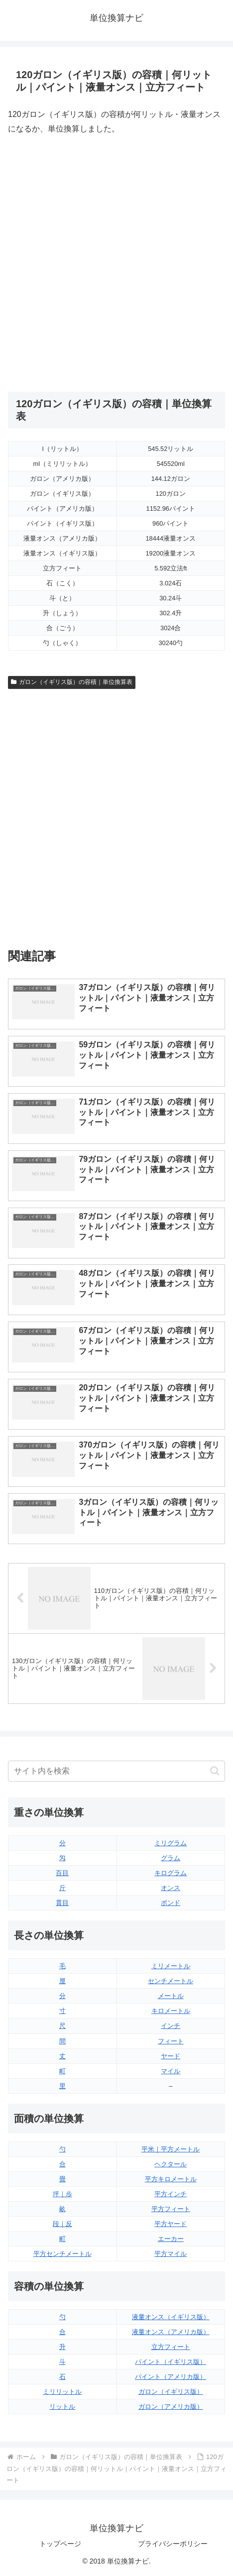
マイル (170, 2071)
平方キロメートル (171, 2179)
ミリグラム (170, 1843)
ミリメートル (170, 1966)
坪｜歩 (62, 2194)
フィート (171, 2041)
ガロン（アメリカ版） (170, 2406)
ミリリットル (62, 2391)
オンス (170, 1888)
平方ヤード (170, 2224)
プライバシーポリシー (173, 2544)
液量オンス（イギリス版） (171, 2317)
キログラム (170, 1873)
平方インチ (170, 2194)
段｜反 (62, 2224)
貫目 (62, 1902)
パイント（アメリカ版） (170, 2376)
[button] (215, 1771)
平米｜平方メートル (170, 2149)
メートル (171, 1996)
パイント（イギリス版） (170, 2361)
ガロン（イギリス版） (170, 2391)
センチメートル (170, 1981)
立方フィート (170, 2347)
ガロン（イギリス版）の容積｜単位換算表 (71, 681)
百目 (62, 1873)
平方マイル (170, 2253)
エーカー (171, 2238)
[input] (116, 1771)
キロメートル (170, 2011)
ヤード (170, 2056)
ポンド (170, 1902)
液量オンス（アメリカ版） (171, 2332)
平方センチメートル (62, 2253)
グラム (170, 1858)
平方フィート (170, 2209)
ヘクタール (170, 2164)
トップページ (60, 2544)
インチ (170, 2025)
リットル (62, 2406)
